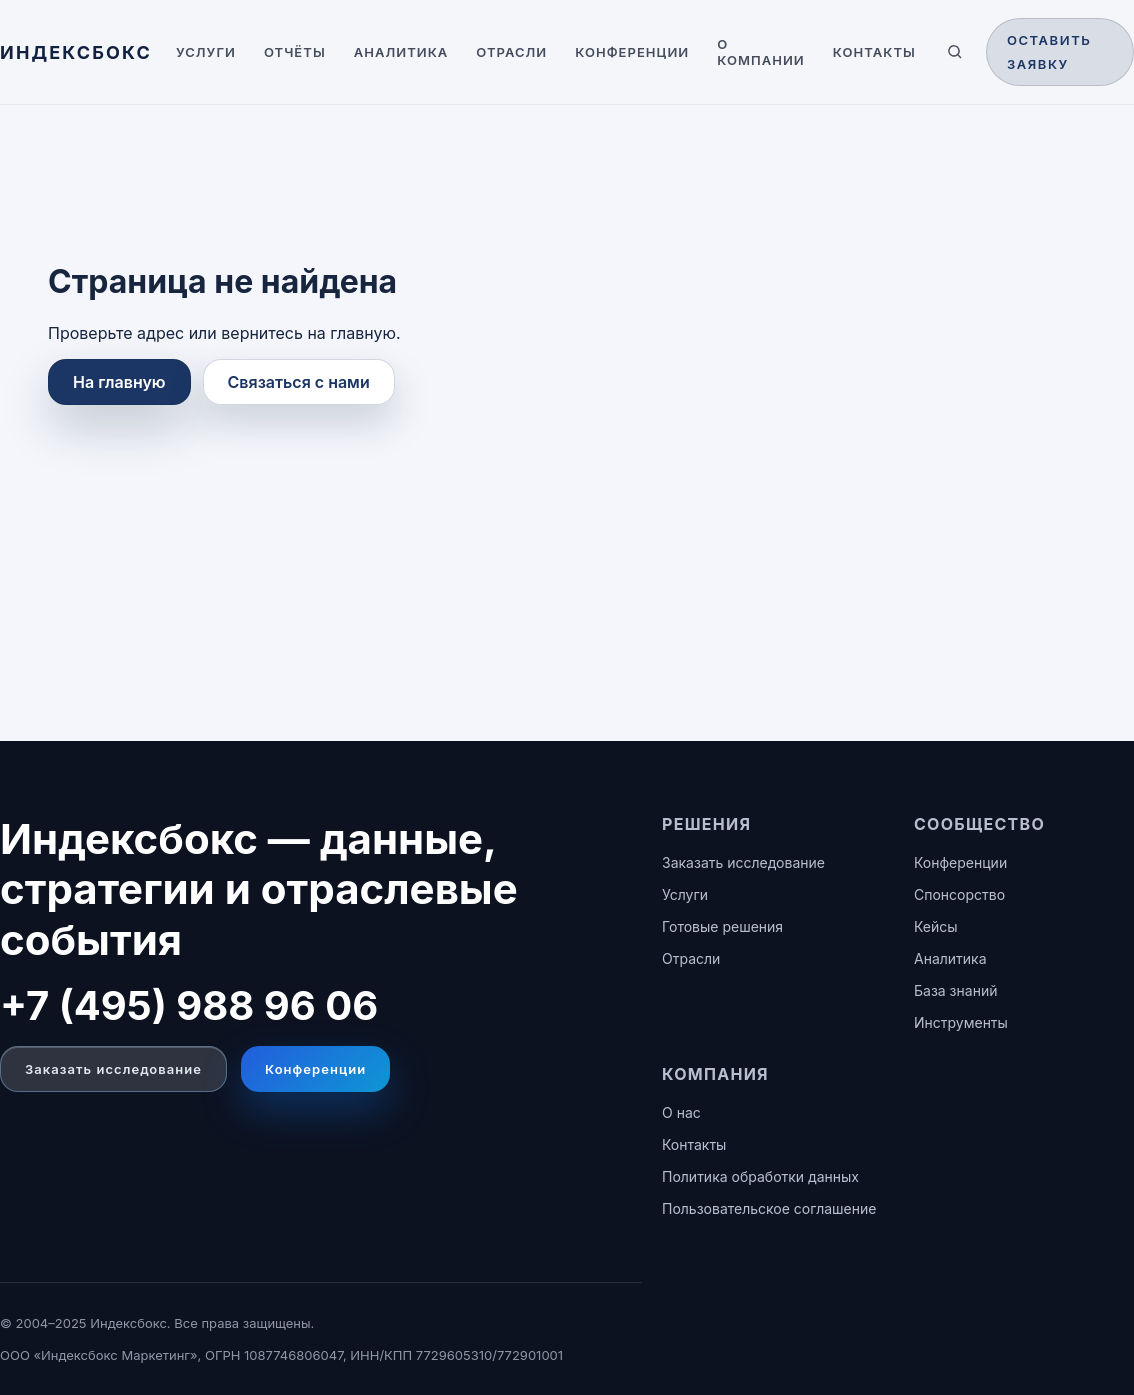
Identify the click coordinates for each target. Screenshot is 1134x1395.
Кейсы (936, 926)
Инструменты (961, 1022)
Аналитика (401, 52)
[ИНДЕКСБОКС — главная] (76, 52)
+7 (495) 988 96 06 (189, 1005)
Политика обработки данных (760, 1176)
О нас (681, 1112)
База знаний (955, 990)
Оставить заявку (1049, 52)
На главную (119, 382)
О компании (761, 52)
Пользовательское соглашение (769, 1208)
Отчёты (295, 52)
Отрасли (511, 52)
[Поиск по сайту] (955, 52)
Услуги (206, 52)
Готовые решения (722, 926)
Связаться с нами (299, 382)
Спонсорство (959, 894)
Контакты (874, 52)
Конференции (632, 52)
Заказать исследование (113, 1069)
